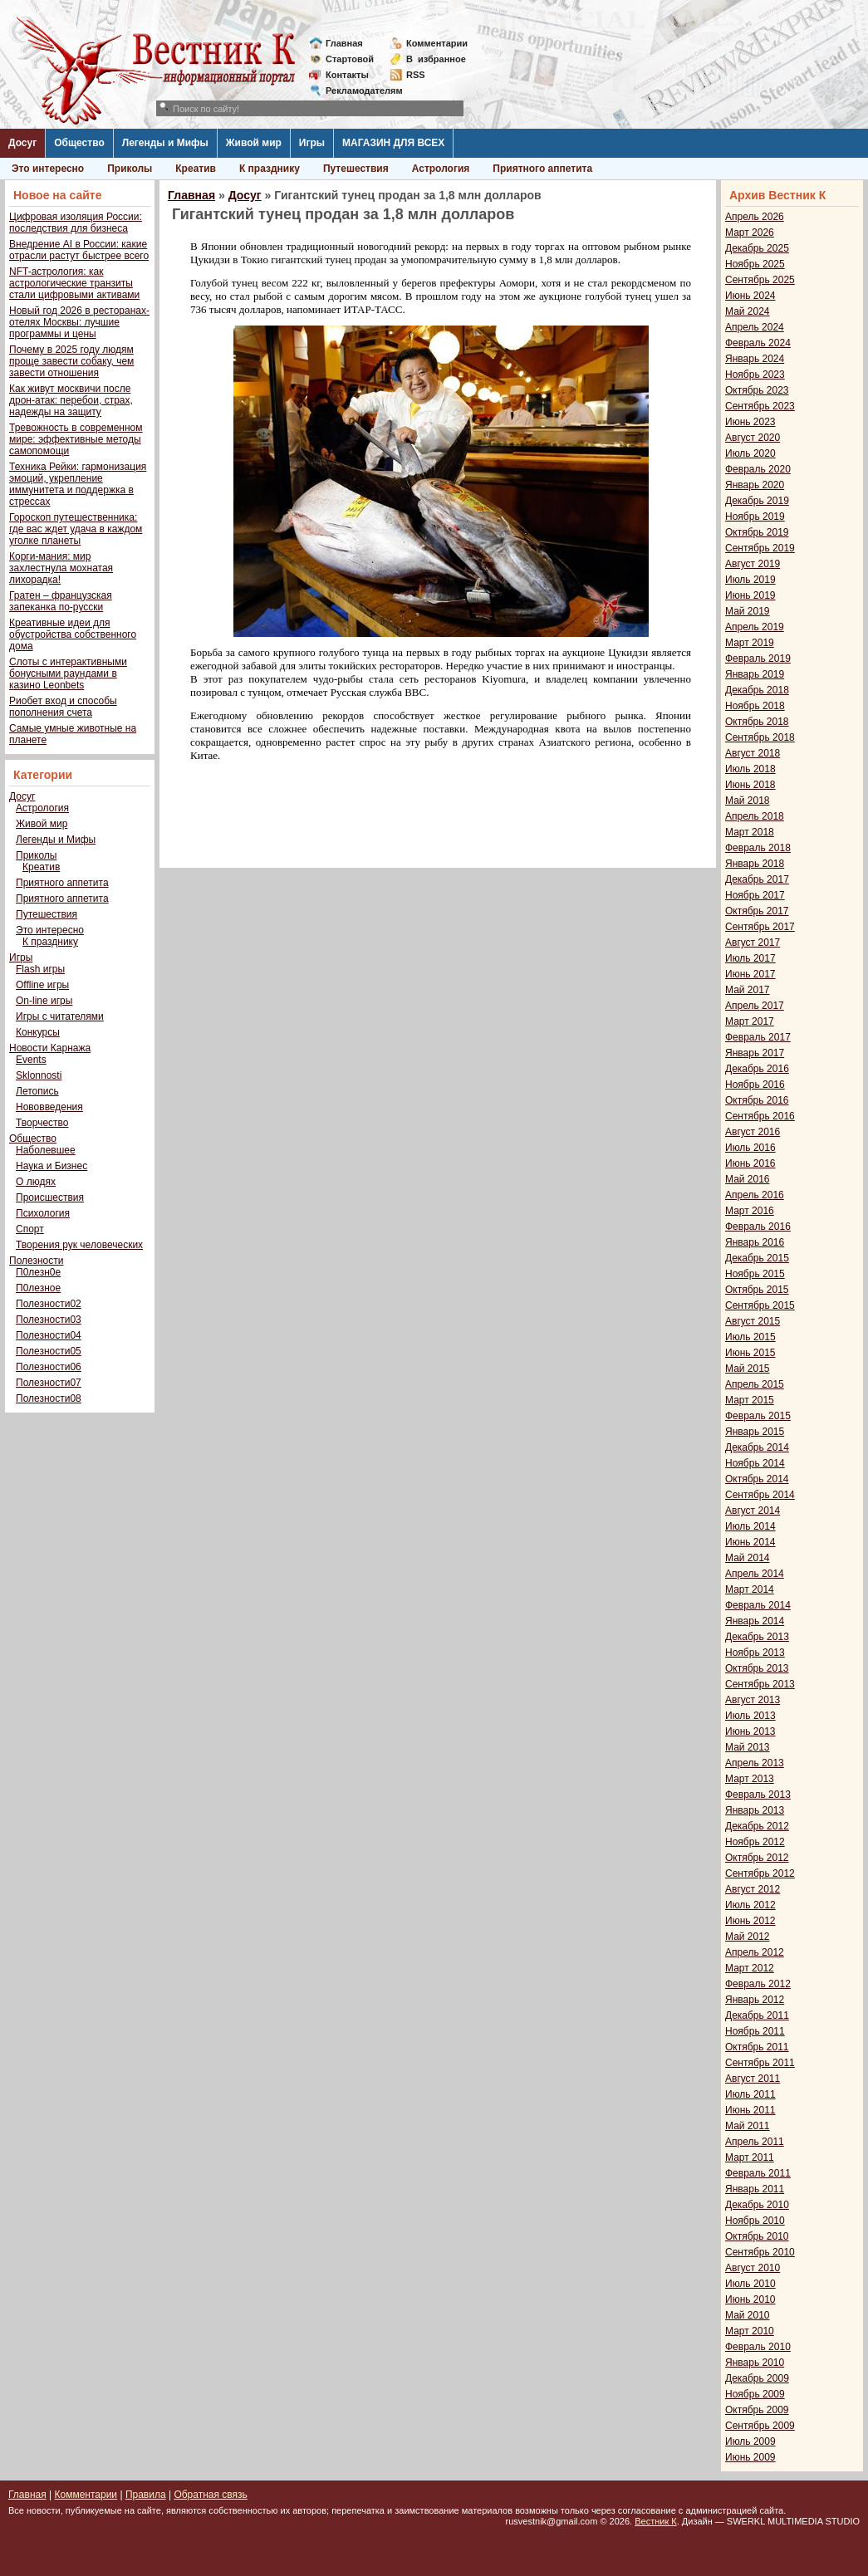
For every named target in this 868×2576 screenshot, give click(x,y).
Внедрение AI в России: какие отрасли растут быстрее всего (79, 250)
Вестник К (656, 2521)
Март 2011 (749, 2157)
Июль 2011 (750, 2094)
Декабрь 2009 (757, 2378)
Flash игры (40, 969)
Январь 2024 (754, 359)
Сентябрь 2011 (760, 2063)
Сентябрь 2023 (760, 406)
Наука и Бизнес (51, 1166)
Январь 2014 (754, 1621)
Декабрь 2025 (757, 248)
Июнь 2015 (750, 1353)
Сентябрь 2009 (760, 2426)
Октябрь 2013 (757, 1668)
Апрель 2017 (754, 1005)
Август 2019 (752, 564)
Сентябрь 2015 (760, 1305)
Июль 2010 (750, 2284)
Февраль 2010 (758, 2347)
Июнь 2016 (750, 1163)
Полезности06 (48, 1367)
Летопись (37, 1091)
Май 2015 (747, 1368)
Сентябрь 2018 (760, 737)
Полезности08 (48, 1398)
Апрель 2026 (754, 217)
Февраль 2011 (758, 2173)
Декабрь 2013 (757, 1637)
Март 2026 (749, 232)
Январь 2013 (754, 1810)
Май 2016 (747, 1179)
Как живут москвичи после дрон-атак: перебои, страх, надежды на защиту (71, 400)
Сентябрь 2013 (760, 1684)
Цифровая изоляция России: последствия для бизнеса (75, 222)
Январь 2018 (754, 863)
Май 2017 (747, 990)
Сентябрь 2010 (760, 2252)
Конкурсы (38, 1032)
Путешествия (356, 168)
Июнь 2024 (750, 295)
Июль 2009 (750, 2441)
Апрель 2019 (754, 627)
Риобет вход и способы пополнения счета (63, 706)
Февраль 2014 (758, 1605)
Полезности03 (48, 1319)
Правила (145, 2494)
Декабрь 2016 (757, 1069)
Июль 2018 (750, 769)
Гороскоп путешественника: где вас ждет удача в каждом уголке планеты (75, 529)
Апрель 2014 (754, 1573)
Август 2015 (752, 1321)
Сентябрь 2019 (760, 548)
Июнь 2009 (750, 2457)
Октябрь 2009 (757, 2410)
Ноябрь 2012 (755, 1842)
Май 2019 (747, 611)
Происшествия (50, 1197)
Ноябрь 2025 (755, 264)
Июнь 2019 (750, 595)
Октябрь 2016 (757, 1100)
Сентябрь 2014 (760, 1495)
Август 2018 (752, 753)
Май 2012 (747, 1936)
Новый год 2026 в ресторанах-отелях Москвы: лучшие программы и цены (79, 322)
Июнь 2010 (750, 2299)
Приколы (129, 168)
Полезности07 (48, 1382)
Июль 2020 (750, 453)
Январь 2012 (754, 1999)
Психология (43, 1213)
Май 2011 (747, 2126)
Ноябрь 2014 (755, 1463)
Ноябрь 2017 (755, 895)
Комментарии (437, 43)
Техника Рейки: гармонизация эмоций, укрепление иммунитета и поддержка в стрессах (77, 484)
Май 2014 (747, 1558)
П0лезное (38, 1288)
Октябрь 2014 (757, 1479)
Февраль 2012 (758, 1984)
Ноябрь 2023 (755, 374)
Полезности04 (48, 1335)
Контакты (347, 75)
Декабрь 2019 (757, 501)
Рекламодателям (358, 90)
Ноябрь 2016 (755, 1084)
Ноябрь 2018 (755, 706)
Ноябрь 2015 (755, 1274)
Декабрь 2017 (757, 879)
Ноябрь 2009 (755, 2394)
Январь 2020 (754, 485)
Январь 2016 (754, 1242)
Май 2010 (747, 2315)
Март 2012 (749, 1968)
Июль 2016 (750, 1147)
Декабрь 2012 (757, 1826)
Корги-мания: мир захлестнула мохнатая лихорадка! (61, 568)
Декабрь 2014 (757, 1447)
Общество (79, 143)
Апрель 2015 (754, 1384)
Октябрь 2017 (757, 911)
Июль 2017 (750, 958)
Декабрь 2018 (757, 690)
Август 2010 (752, 2268)
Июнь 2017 (750, 974)
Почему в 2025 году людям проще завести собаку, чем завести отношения (71, 361)
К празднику (269, 168)
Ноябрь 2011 (755, 2031)
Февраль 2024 (758, 343)
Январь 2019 (754, 674)
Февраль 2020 (758, 469)
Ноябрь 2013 (755, 1652)
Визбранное (436, 59)
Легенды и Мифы (165, 143)
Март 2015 (749, 1400)
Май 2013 (747, 1747)
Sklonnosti (38, 1075)
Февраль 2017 (758, 1037)
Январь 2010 (754, 2362)
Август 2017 (752, 942)
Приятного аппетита (542, 168)
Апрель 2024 (754, 327)
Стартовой (350, 59)
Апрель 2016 (754, 1195)
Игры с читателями (60, 1016)
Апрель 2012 (754, 1952)
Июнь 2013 (750, 1731)
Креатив (195, 168)
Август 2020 (752, 437)
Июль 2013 (750, 1715)
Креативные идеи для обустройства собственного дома (72, 634)
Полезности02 (48, 1304)
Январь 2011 (754, 2189)
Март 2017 (749, 1021)
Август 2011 (752, 2078)
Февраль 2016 (758, 1226)
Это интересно (48, 168)
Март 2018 (749, 832)
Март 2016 (749, 1211)
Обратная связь (210, 2494)
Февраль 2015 (758, 1416)
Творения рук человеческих (79, 1245)
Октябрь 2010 (757, 2236)
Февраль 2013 (758, 1794)
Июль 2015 (750, 1337)
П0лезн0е (38, 1272)
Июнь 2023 (750, 422)
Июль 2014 (750, 1526)
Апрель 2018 (754, 816)
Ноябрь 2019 (755, 516)
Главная (344, 43)
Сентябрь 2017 (760, 927)
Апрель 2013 (754, 1763)
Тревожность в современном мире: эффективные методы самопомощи (76, 439)
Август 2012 (752, 1889)
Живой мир (254, 143)
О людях (36, 1182)
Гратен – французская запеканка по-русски (60, 601)
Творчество (42, 1123)
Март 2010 (749, 2331)
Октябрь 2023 (757, 390)
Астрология (441, 168)
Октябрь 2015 (757, 1289)
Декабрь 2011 (757, 2015)
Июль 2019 (750, 579)
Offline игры (42, 985)
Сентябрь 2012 (760, 1873)
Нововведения (49, 1107)
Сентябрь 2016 (760, 1116)
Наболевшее (46, 1150)
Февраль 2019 (758, 658)
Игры (312, 143)
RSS (415, 75)
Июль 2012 (750, 1905)
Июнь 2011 (750, 2110)
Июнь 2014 (750, 1542)
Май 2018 (747, 800)
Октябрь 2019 (757, 532)
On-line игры (44, 1000)
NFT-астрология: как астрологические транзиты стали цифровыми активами (74, 283)
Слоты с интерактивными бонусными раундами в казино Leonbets (68, 673)
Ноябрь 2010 (755, 2220)
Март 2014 (749, 1589)
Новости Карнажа (50, 1048)
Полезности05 (48, 1351)
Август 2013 (752, 1700)
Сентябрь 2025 (760, 280)
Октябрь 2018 (757, 721)
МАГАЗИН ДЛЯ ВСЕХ (393, 143)
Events (31, 1059)
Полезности (36, 1260)
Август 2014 (752, 1510)
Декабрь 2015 (757, 1258)
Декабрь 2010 (757, 2205)
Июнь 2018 (750, 785)
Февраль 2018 (758, 848)
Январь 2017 (754, 1053)
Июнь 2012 (750, 1921)
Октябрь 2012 (757, 1857)
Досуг (22, 143)
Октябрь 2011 (757, 2047)
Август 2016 (752, 1132)
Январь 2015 (754, 1431)
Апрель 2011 (754, 2141)
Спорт (30, 1229)
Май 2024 (747, 311)
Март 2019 (749, 643)
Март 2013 (749, 1779)
